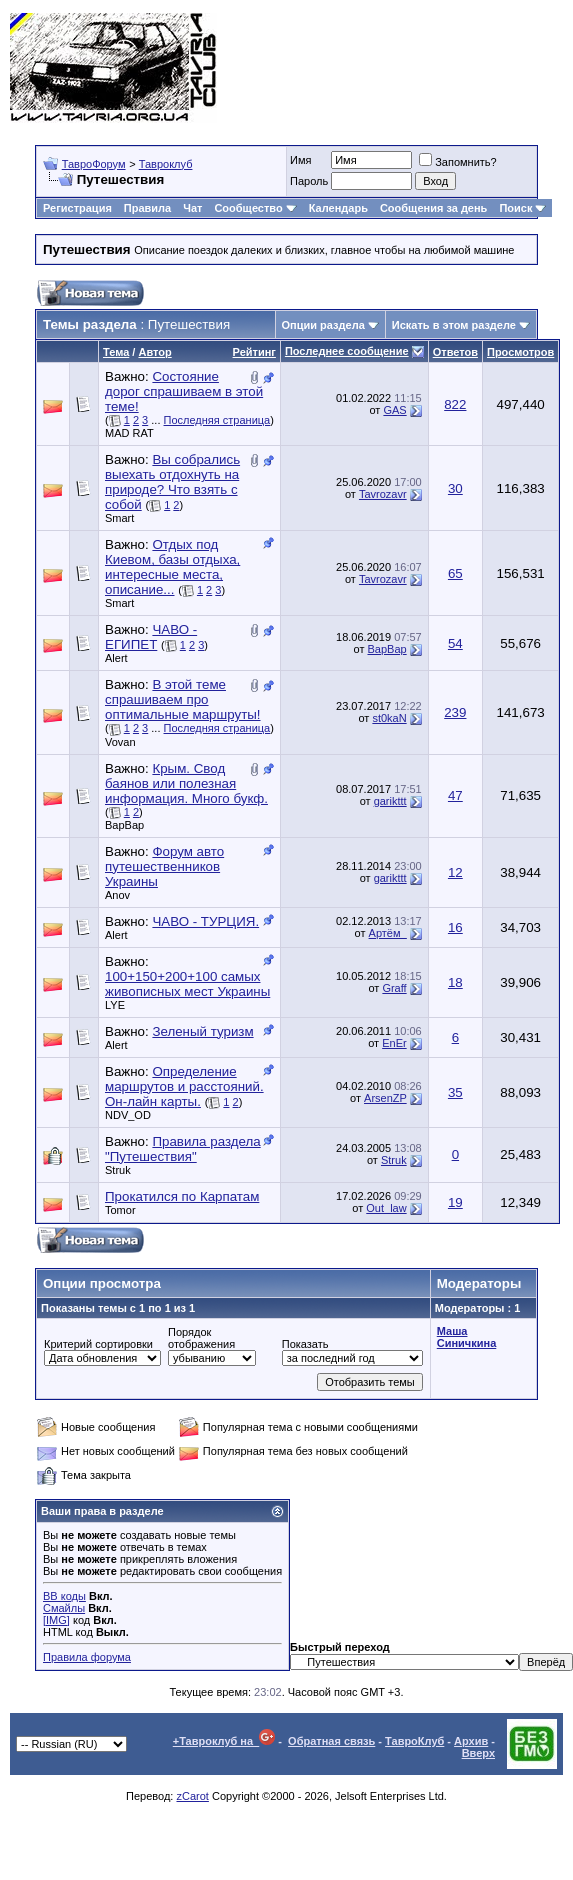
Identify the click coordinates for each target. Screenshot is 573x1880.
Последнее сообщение (347, 351)
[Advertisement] (484, 67)
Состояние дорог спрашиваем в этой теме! (184, 391)
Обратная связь (331, 1741)
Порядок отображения (201, 1338)
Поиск (522, 208)
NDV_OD (128, 1115)
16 (455, 927)
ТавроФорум (94, 164)
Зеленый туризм (202, 1031)
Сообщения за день (433, 208)
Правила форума (87, 1657)
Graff (394, 988)
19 (455, 1202)
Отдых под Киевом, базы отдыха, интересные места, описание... (172, 567)
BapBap (386, 649)
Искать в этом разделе (454, 325)
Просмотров (520, 352)
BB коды (64, 1596)
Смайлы (64, 1608)
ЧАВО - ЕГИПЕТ (151, 637)
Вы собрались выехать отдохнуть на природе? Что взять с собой (172, 482)
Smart (119, 518)
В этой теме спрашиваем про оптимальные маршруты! (183, 699)
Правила (147, 208)
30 (455, 488)
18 (455, 982)
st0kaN (389, 718)
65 (455, 573)
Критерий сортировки (98, 1344)
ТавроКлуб (414, 1741)
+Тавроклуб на (224, 1741)
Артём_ (388, 933)
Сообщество (255, 208)
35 (455, 1092)
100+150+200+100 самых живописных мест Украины (187, 984)
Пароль (309, 181)
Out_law (386, 1208)
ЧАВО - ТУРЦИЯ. (205, 921)
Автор (154, 352)
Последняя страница (217, 420)
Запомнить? (458, 162)
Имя (300, 160)
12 (455, 872)
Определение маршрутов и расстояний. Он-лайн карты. (184, 1086)
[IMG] (56, 1620)
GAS (394, 410)
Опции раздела (323, 325)
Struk (118, 1170)
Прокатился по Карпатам (182, 1196)
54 (455, 643)
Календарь (338, 208)
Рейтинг (254, 352)
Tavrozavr (383, 494)
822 (455, 404)
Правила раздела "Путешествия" (183, 1149)
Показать (305, 1344)
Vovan (120, 742)
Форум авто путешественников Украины (164, 866)
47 (455, 795)
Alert (116, 658)
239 (455, 712)
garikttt (390, 801)
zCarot (192, 1796)
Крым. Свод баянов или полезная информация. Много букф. (186, 783)
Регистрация (77, 208)
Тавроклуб (166, 164)
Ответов (455, 352)
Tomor (120, 1210)
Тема (116, 352)
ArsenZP (385, 1098)
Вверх (478, 1753)
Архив (471, 1741)
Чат (192, 208)
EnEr (394, 1043)
